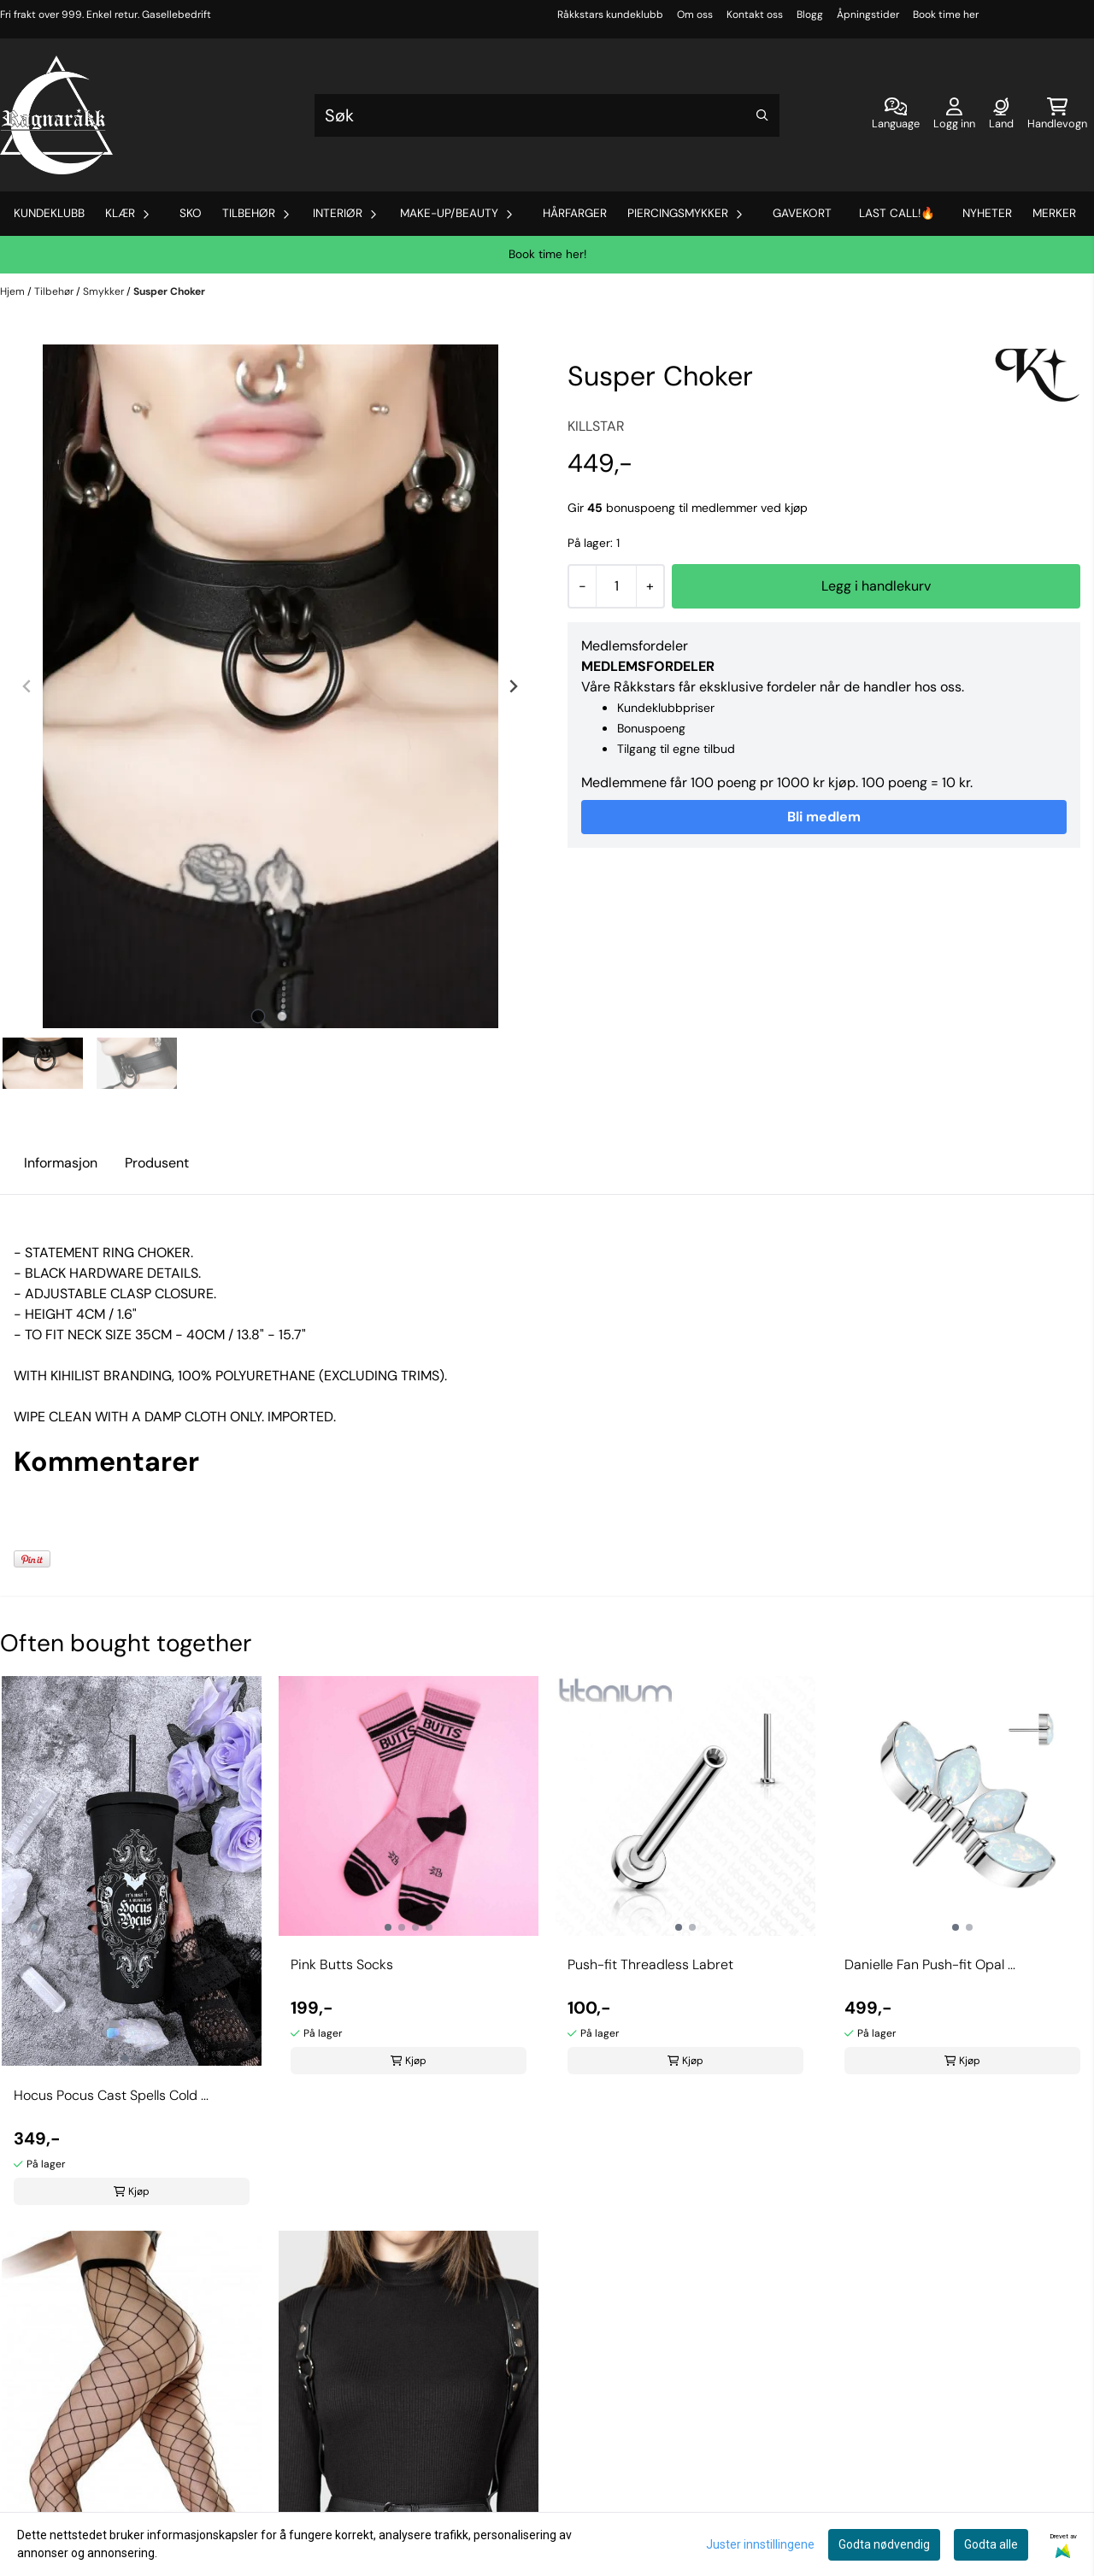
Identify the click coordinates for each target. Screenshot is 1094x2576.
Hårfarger (575, 213)
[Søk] (547, 115)
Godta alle (991, 2544)
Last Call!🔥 (897, 213)
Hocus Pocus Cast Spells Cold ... (111, 2095)
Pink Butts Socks (342, 1964)
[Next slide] (512, 686)
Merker (1054, 213)
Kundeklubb (49, 213)
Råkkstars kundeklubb (610, 14)
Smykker (104, 291)
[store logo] (56, 115)
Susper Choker (169, 291)
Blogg (810, 14)
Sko (190, 213)
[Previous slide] (27, 686)
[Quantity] (616, 586)
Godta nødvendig (884, 2544)
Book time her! (547, 254)
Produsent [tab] (157, 1163)
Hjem (13, 291)
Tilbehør (55, 291)
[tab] (258, 1016)
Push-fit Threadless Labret (650, 1964)
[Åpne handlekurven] (1057, 115)
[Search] (762, 115)
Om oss (695, 14)
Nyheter (987, 213)
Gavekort (802, 213)
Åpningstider (868, 14)
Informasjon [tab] (60, 1163)
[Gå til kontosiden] (954, 115)
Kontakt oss (754, 14)
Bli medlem (824, 817)
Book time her (946, 14)
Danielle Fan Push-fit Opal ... (929, 1964)
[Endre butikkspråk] (895, 115)
